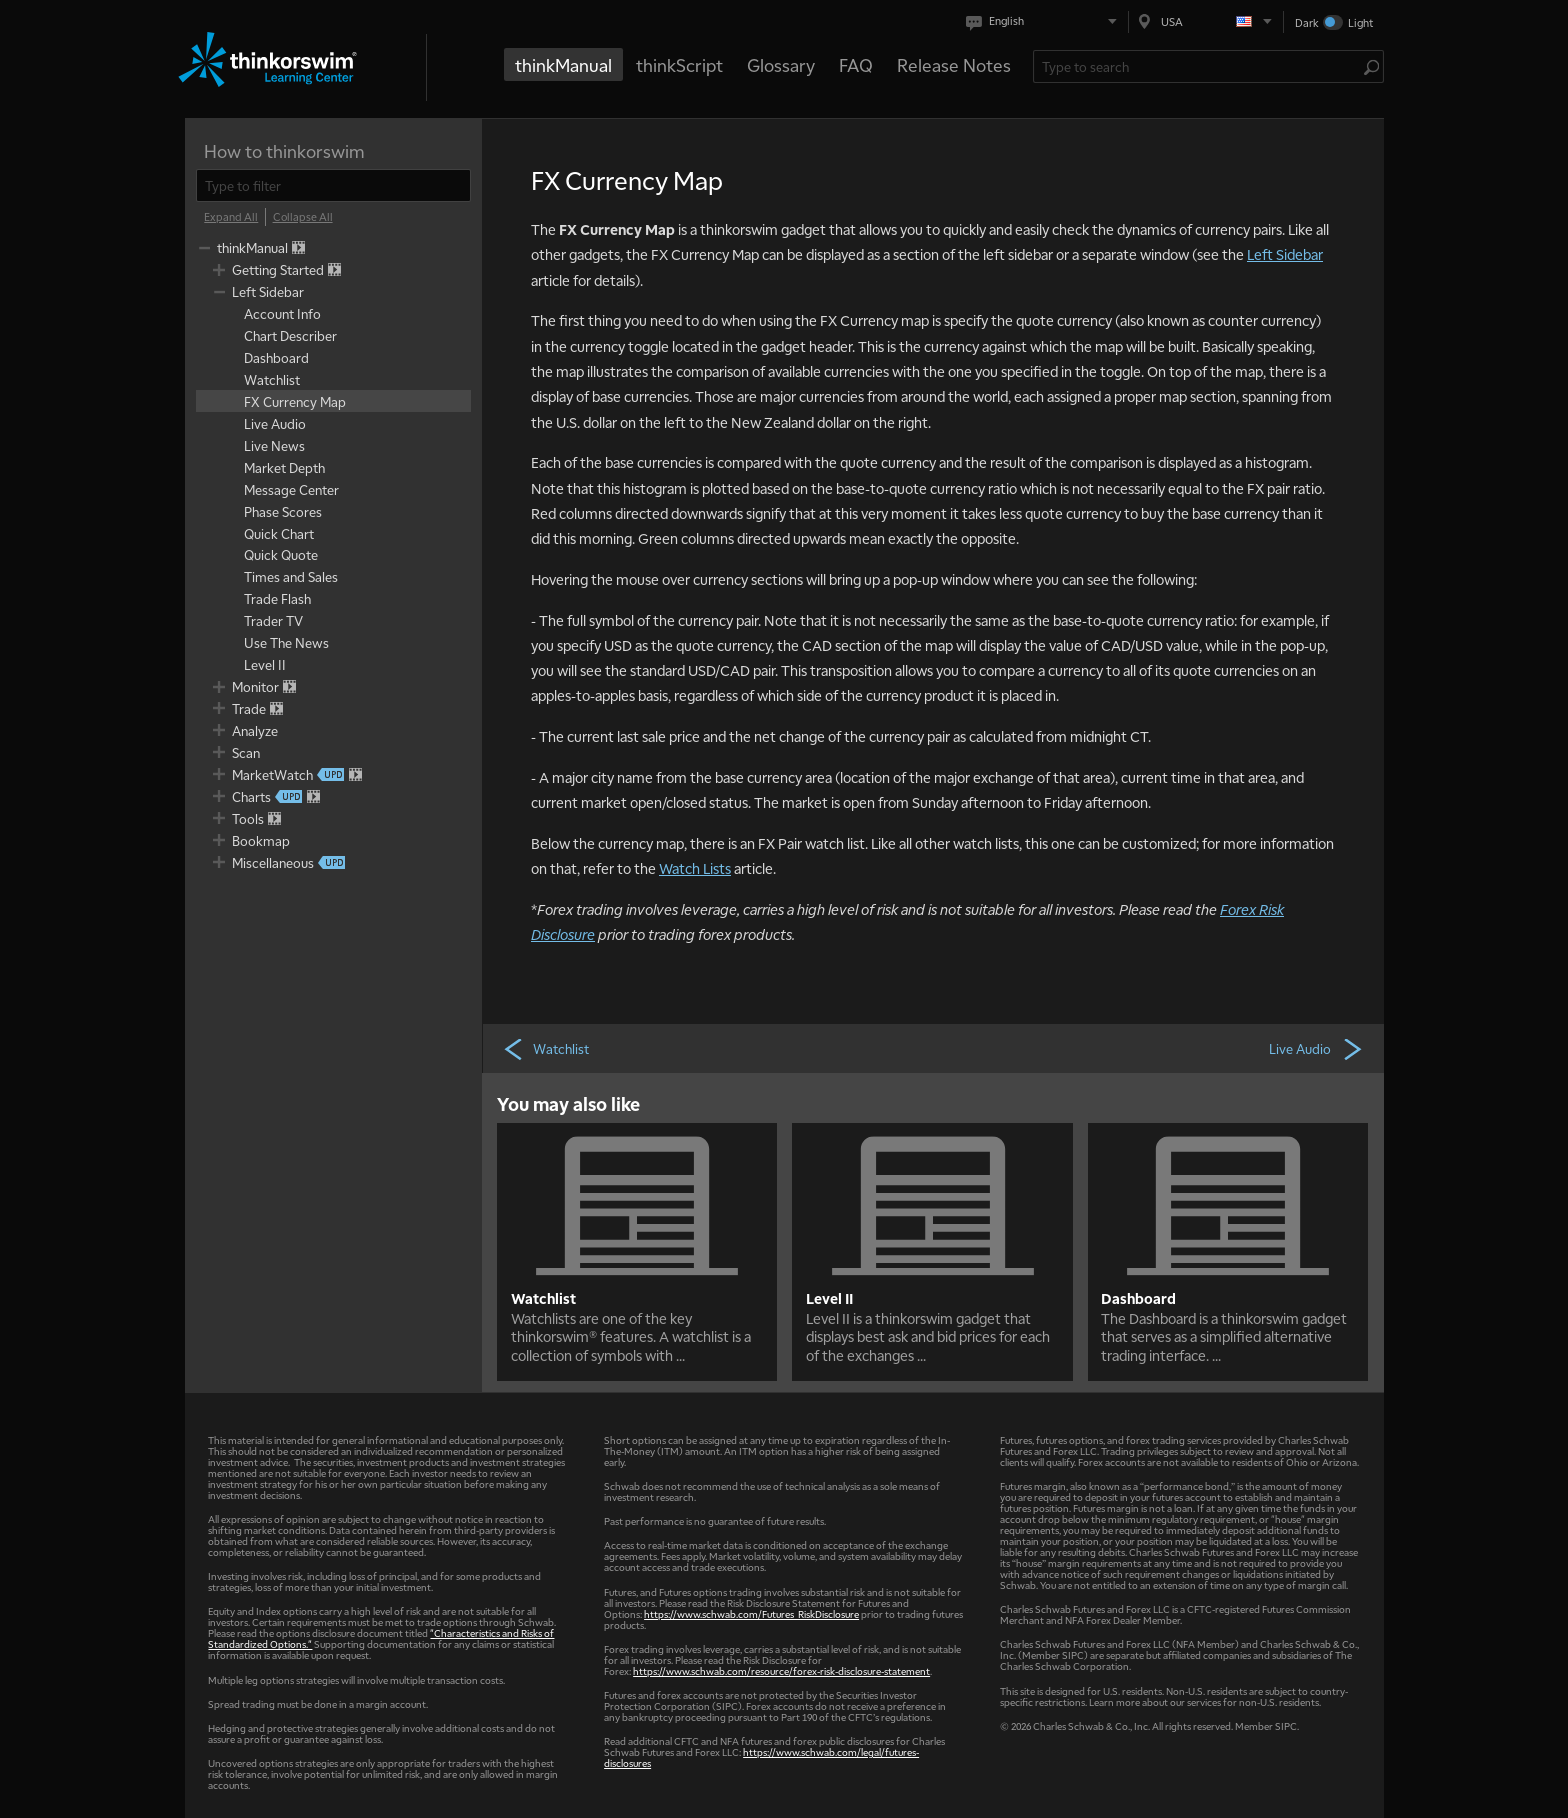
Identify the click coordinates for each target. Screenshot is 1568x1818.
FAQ (856, 64)
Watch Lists (695, 868)
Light (1360, 22)
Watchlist (545, 1048)
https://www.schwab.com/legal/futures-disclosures (761, 1757)
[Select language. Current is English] (1045, 21)
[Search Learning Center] (1198, 66)
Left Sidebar (1285, 254)
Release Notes (954, 64)
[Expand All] (231, 217)
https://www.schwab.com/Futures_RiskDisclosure (751, 1613)
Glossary (781, 64)
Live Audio (1316, 1048)
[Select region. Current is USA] (1206, 21)
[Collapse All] (303, 217)
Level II (829, 1298)
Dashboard (1138, 1298)
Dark (1307, 22)
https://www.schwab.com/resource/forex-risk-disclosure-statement (781, 1670)
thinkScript (679, 64)
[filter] (333, 185)
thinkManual (563, 64)
